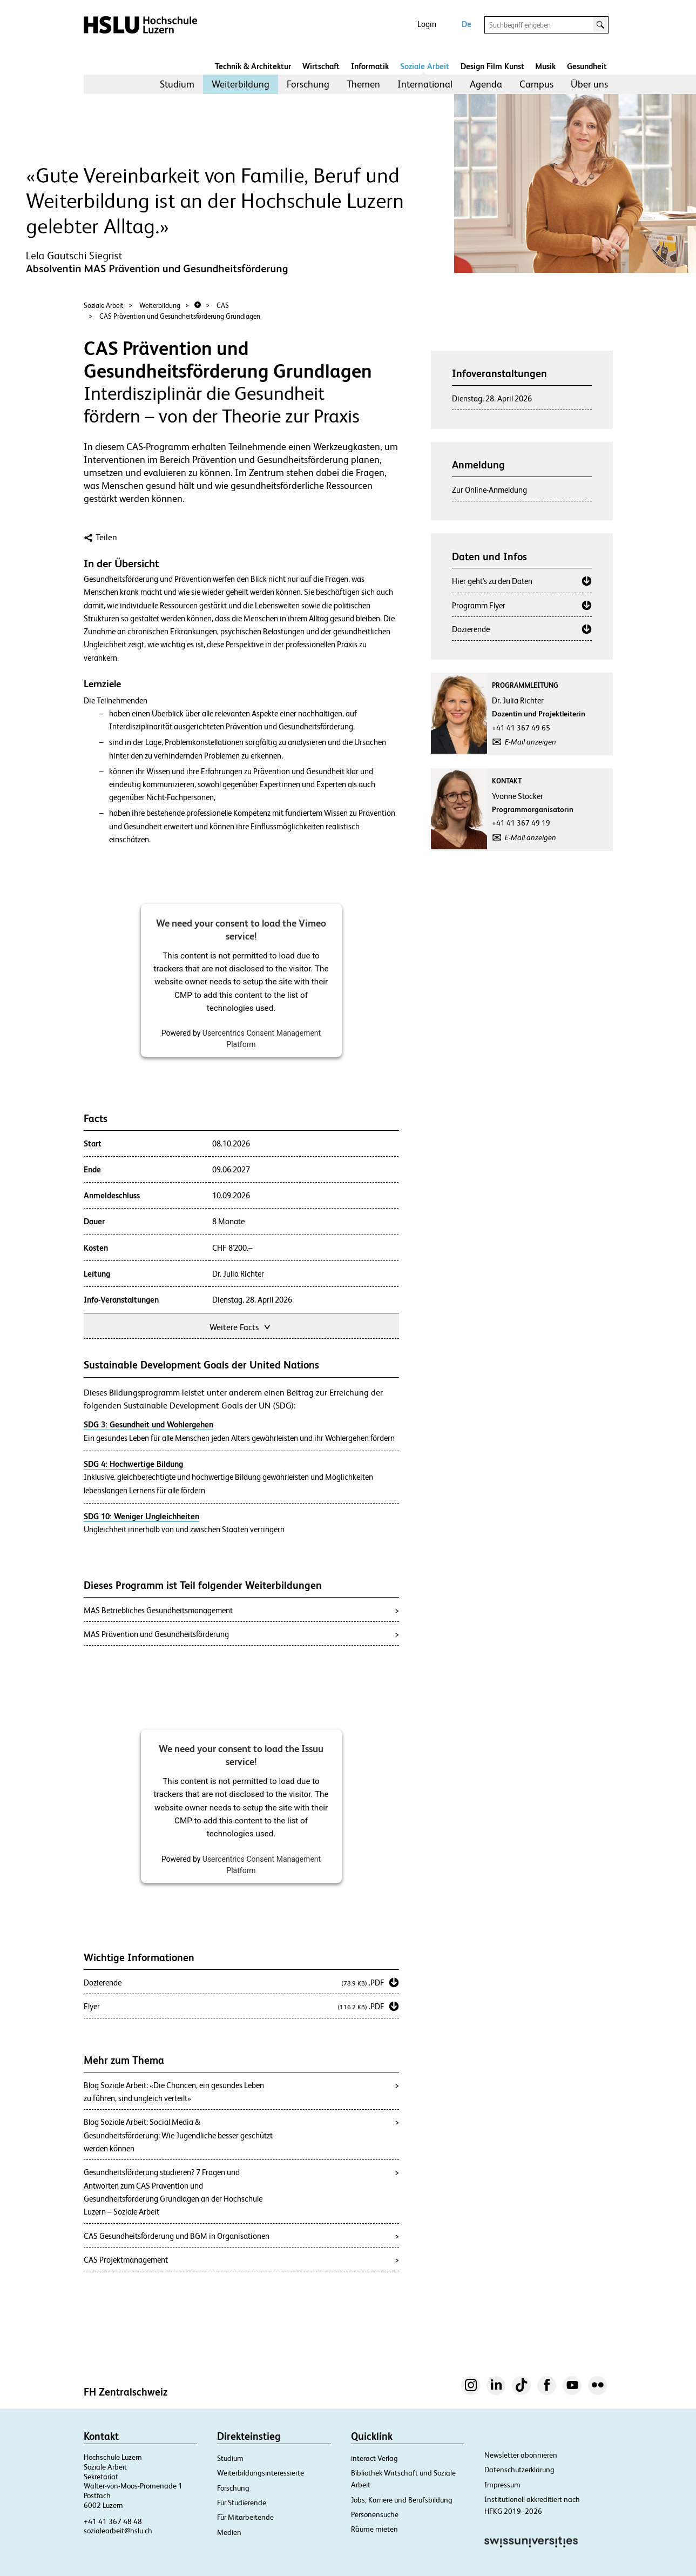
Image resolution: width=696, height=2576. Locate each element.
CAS (223, 305)
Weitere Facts (241, 1326)
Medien (229, 2532)
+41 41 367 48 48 (113, 2521)
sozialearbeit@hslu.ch (118, 2530)
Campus (536, 84)
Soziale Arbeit (424, 66)
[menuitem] (177, 84)
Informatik (370, 66)
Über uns (589, 84)
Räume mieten (374, 2529)
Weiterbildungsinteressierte (260, 2472)
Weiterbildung (240, 84)
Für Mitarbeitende (245, 2517)
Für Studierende (241, 2502)
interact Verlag (374, 2458)
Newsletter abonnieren (520, 2455)
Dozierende (471, 629)
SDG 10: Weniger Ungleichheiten (141, 1516)
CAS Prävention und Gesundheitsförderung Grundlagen (179, 316)
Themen (363, 84)
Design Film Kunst (492, 66)
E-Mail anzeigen (530, 741)
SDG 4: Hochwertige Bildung (133, 1463)
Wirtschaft (321, 66)
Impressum (502, 2484)
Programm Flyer (478, 605)
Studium (177, 84)
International (424, 84)
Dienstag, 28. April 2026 (252, 1300)
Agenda (486, 84)
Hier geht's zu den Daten (492, 581)
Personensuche (374, 2514)
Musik (545, 66)
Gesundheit (587, 66)
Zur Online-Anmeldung (489, 489)
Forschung (308, 84)
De (466, 24)
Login (426, 24)
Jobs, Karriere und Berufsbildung (401, 2500)
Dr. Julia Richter (238, 1274)
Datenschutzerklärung (519, 2469)
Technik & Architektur (253, 66)
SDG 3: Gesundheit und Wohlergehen (148, 1424)
